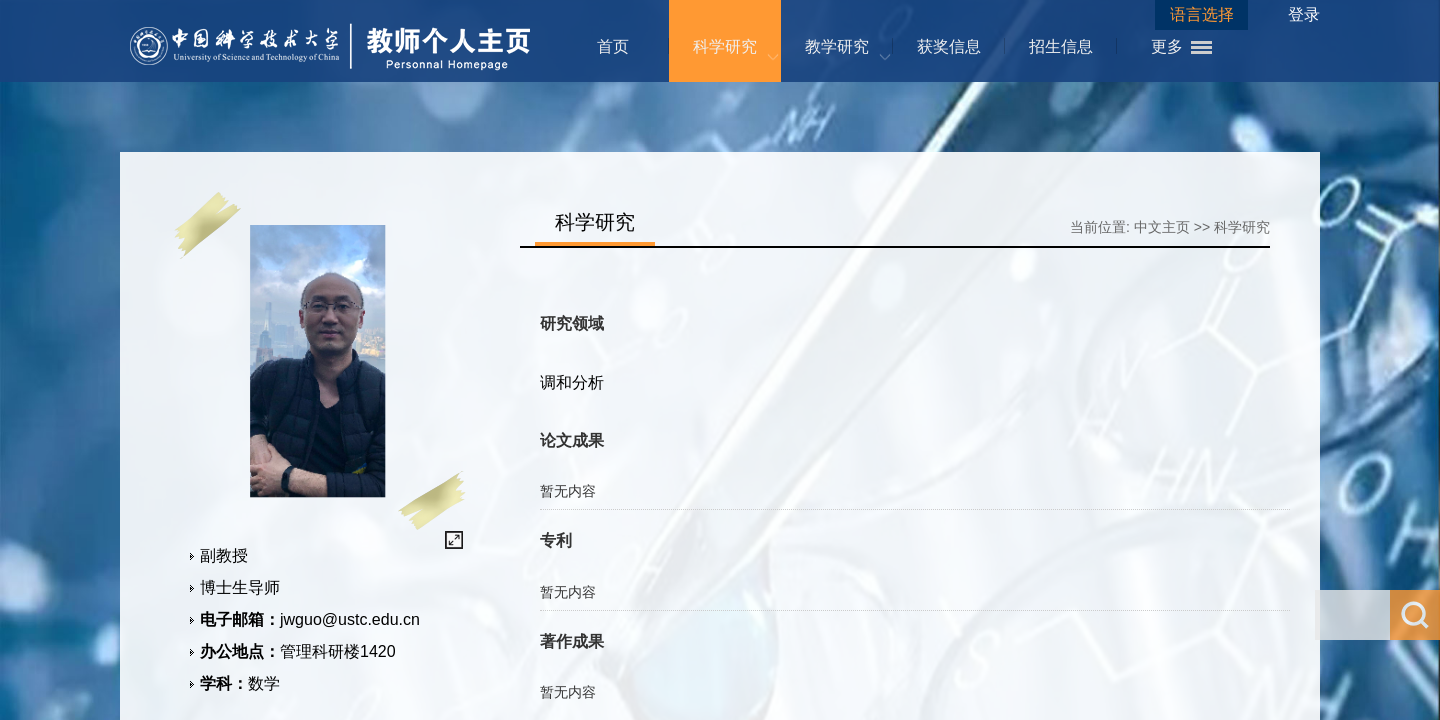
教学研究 (837, 46)
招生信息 (1061, 46)
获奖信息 (949, 46)
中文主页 (1162, 227)
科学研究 (725, 46)
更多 (1167, 46)
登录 (1304, 14)
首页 (613, 46)
